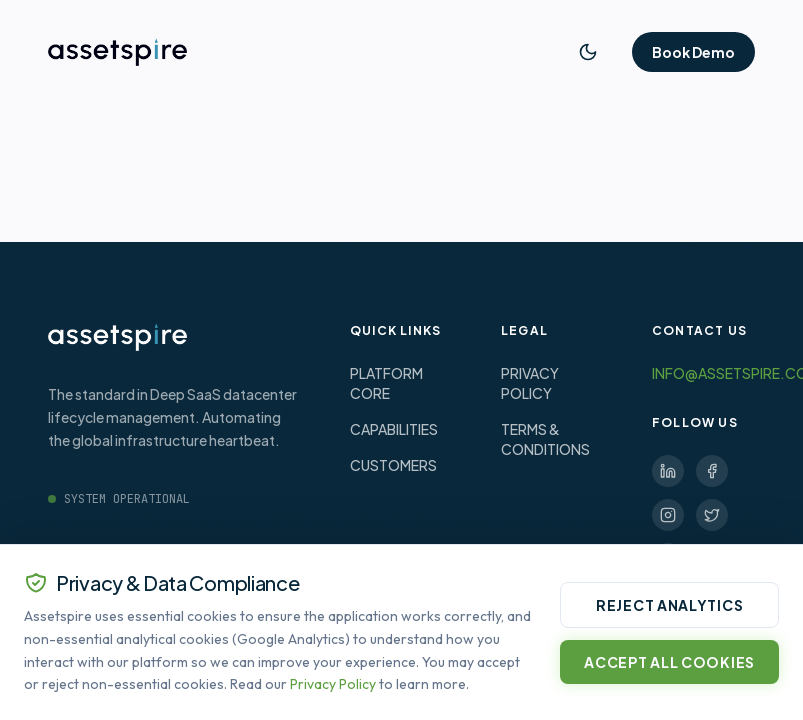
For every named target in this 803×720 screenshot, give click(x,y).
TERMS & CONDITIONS (545, 439)
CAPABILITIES (394, 429)
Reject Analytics (669, 605)
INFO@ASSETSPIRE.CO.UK (703, 373)
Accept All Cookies (669, 662)
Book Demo (693, 52)
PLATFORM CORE (386, 383)
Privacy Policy (333, 684)
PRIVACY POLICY (530, 383)
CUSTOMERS (393, 465)
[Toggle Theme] (588, 52)
